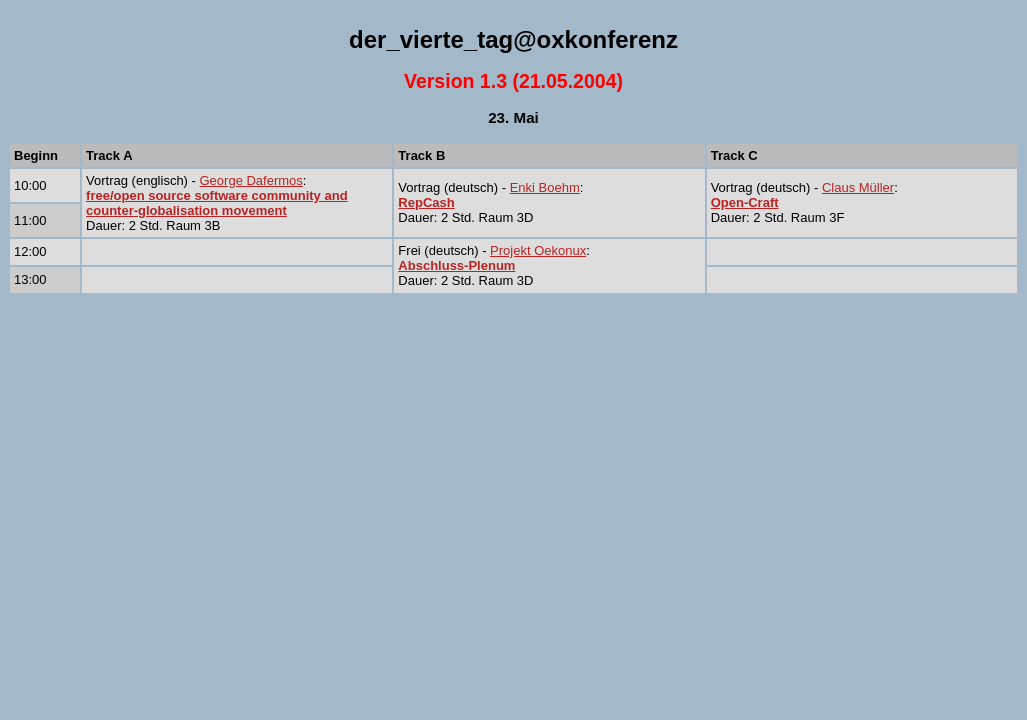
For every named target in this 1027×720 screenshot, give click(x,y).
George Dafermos (251, 180)
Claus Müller (858, 187)
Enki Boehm (545, 187)
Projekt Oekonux (538, 250)
